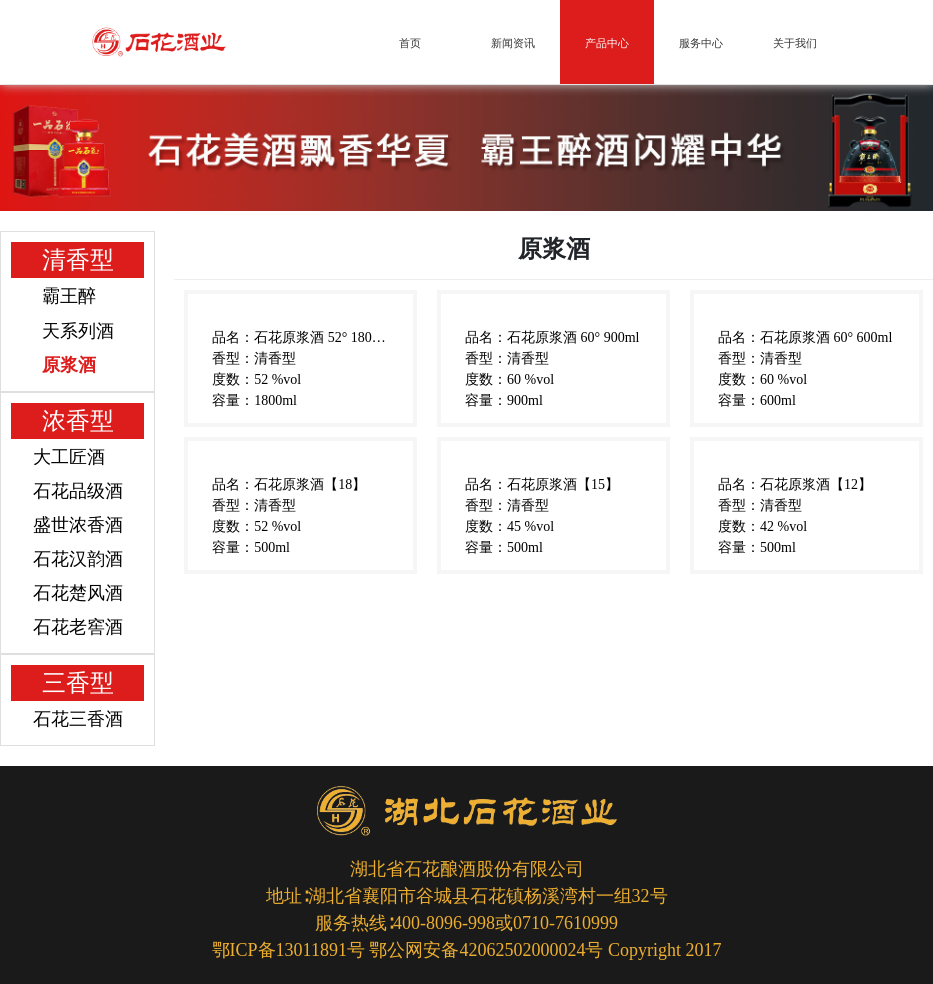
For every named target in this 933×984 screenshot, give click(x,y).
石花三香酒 (78, 719)
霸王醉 (69, 296)
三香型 (78, 683)
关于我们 (795, 43)
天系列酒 (78, 331)
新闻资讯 (513, 43)
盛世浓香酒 (78, 525)
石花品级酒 (78, 491)
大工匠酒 (69, 457)
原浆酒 (69, 365)
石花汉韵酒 (78, 559)
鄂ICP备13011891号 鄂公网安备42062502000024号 (408, 950)
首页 (410, 43)
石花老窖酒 (78, 627)
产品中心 (607, 43)
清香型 (78, 260)
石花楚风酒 (78, 593)
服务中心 (701, 43)
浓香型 (78, 421)
